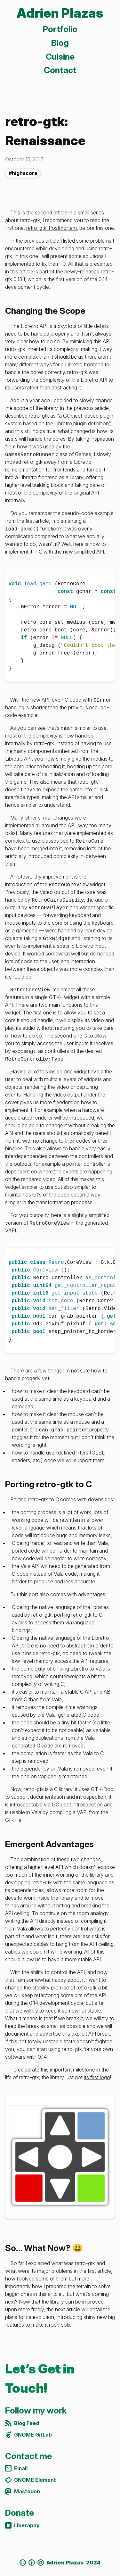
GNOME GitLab (28, 2434)
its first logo (97, 2077)
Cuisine (60, 56)
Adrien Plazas (60, 13)
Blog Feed (22, 2423)
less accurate (79, 1581)
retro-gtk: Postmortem (51, 228)
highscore (24, 173)
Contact (60, 70)
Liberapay (22, 2525)
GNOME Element (30, 2480)
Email (16, 2468)
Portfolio (60, 29)
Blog (60, 42)
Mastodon (22, 2491)
